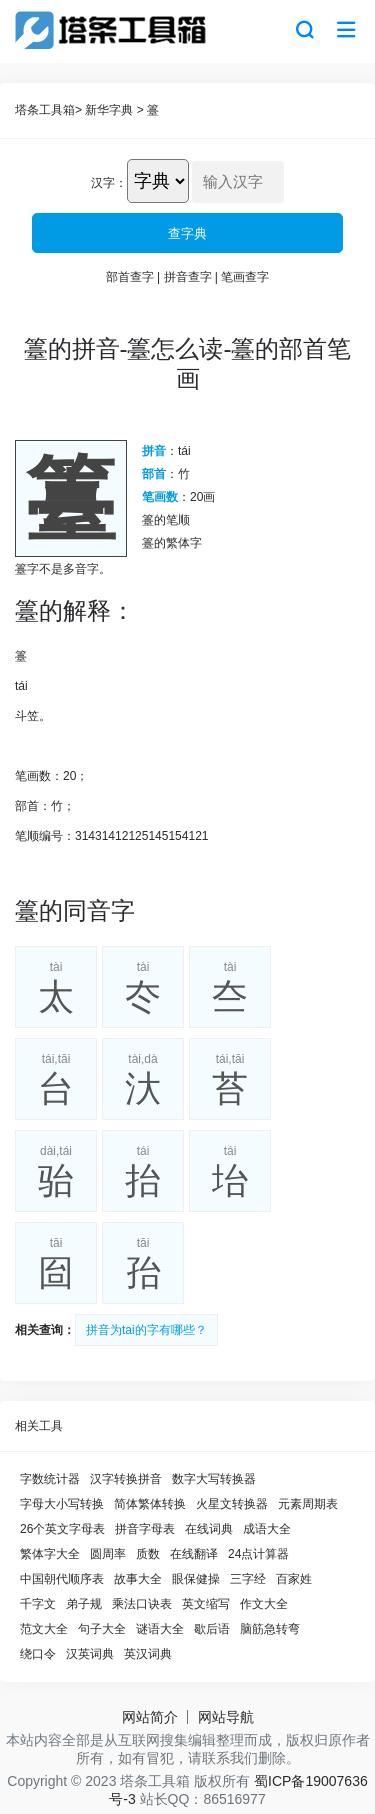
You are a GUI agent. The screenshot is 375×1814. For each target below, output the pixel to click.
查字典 (187, 233)
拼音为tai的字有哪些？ (146, 1330)
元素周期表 (308, 1504)
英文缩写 (206, 1604)
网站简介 (150, 1717)
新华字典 (109, 110)
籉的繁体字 (172, 543)
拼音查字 (188, 277)
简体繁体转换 (150, 1504)
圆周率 (108, 1554)
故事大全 (138, 1579)
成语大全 (267, 1529)
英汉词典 (148, 1654)
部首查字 (130, 277)
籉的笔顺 (166, 520)
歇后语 (212, 1629)
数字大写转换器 (214, 1479)
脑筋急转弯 (270, 1629)
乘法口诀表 (142, 1604)
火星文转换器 (232, 1504)
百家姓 (294, 1579)
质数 (148, 1554)
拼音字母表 (145, 1529)
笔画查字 (245, 277)
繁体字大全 (50, 1554)
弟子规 (84, 1604)
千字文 (38, 1604)
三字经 (248, 1579)
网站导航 (226, 1717)
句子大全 (102, 1629)
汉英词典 (90, 1654)
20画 (202, 497)
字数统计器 (50, 1479)
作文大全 (264, 1604)
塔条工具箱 (45, 110)
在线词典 (209, 1529)
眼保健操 (196, 1579)
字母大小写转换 (62, 1504)
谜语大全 (160, 1629)
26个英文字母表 (62, 1529)
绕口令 (38, 1654)
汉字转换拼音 (126, 1479)
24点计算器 (258, 1554)
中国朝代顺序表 (62, 1579)
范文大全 (44, 1629)
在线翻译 (194, 1554)
